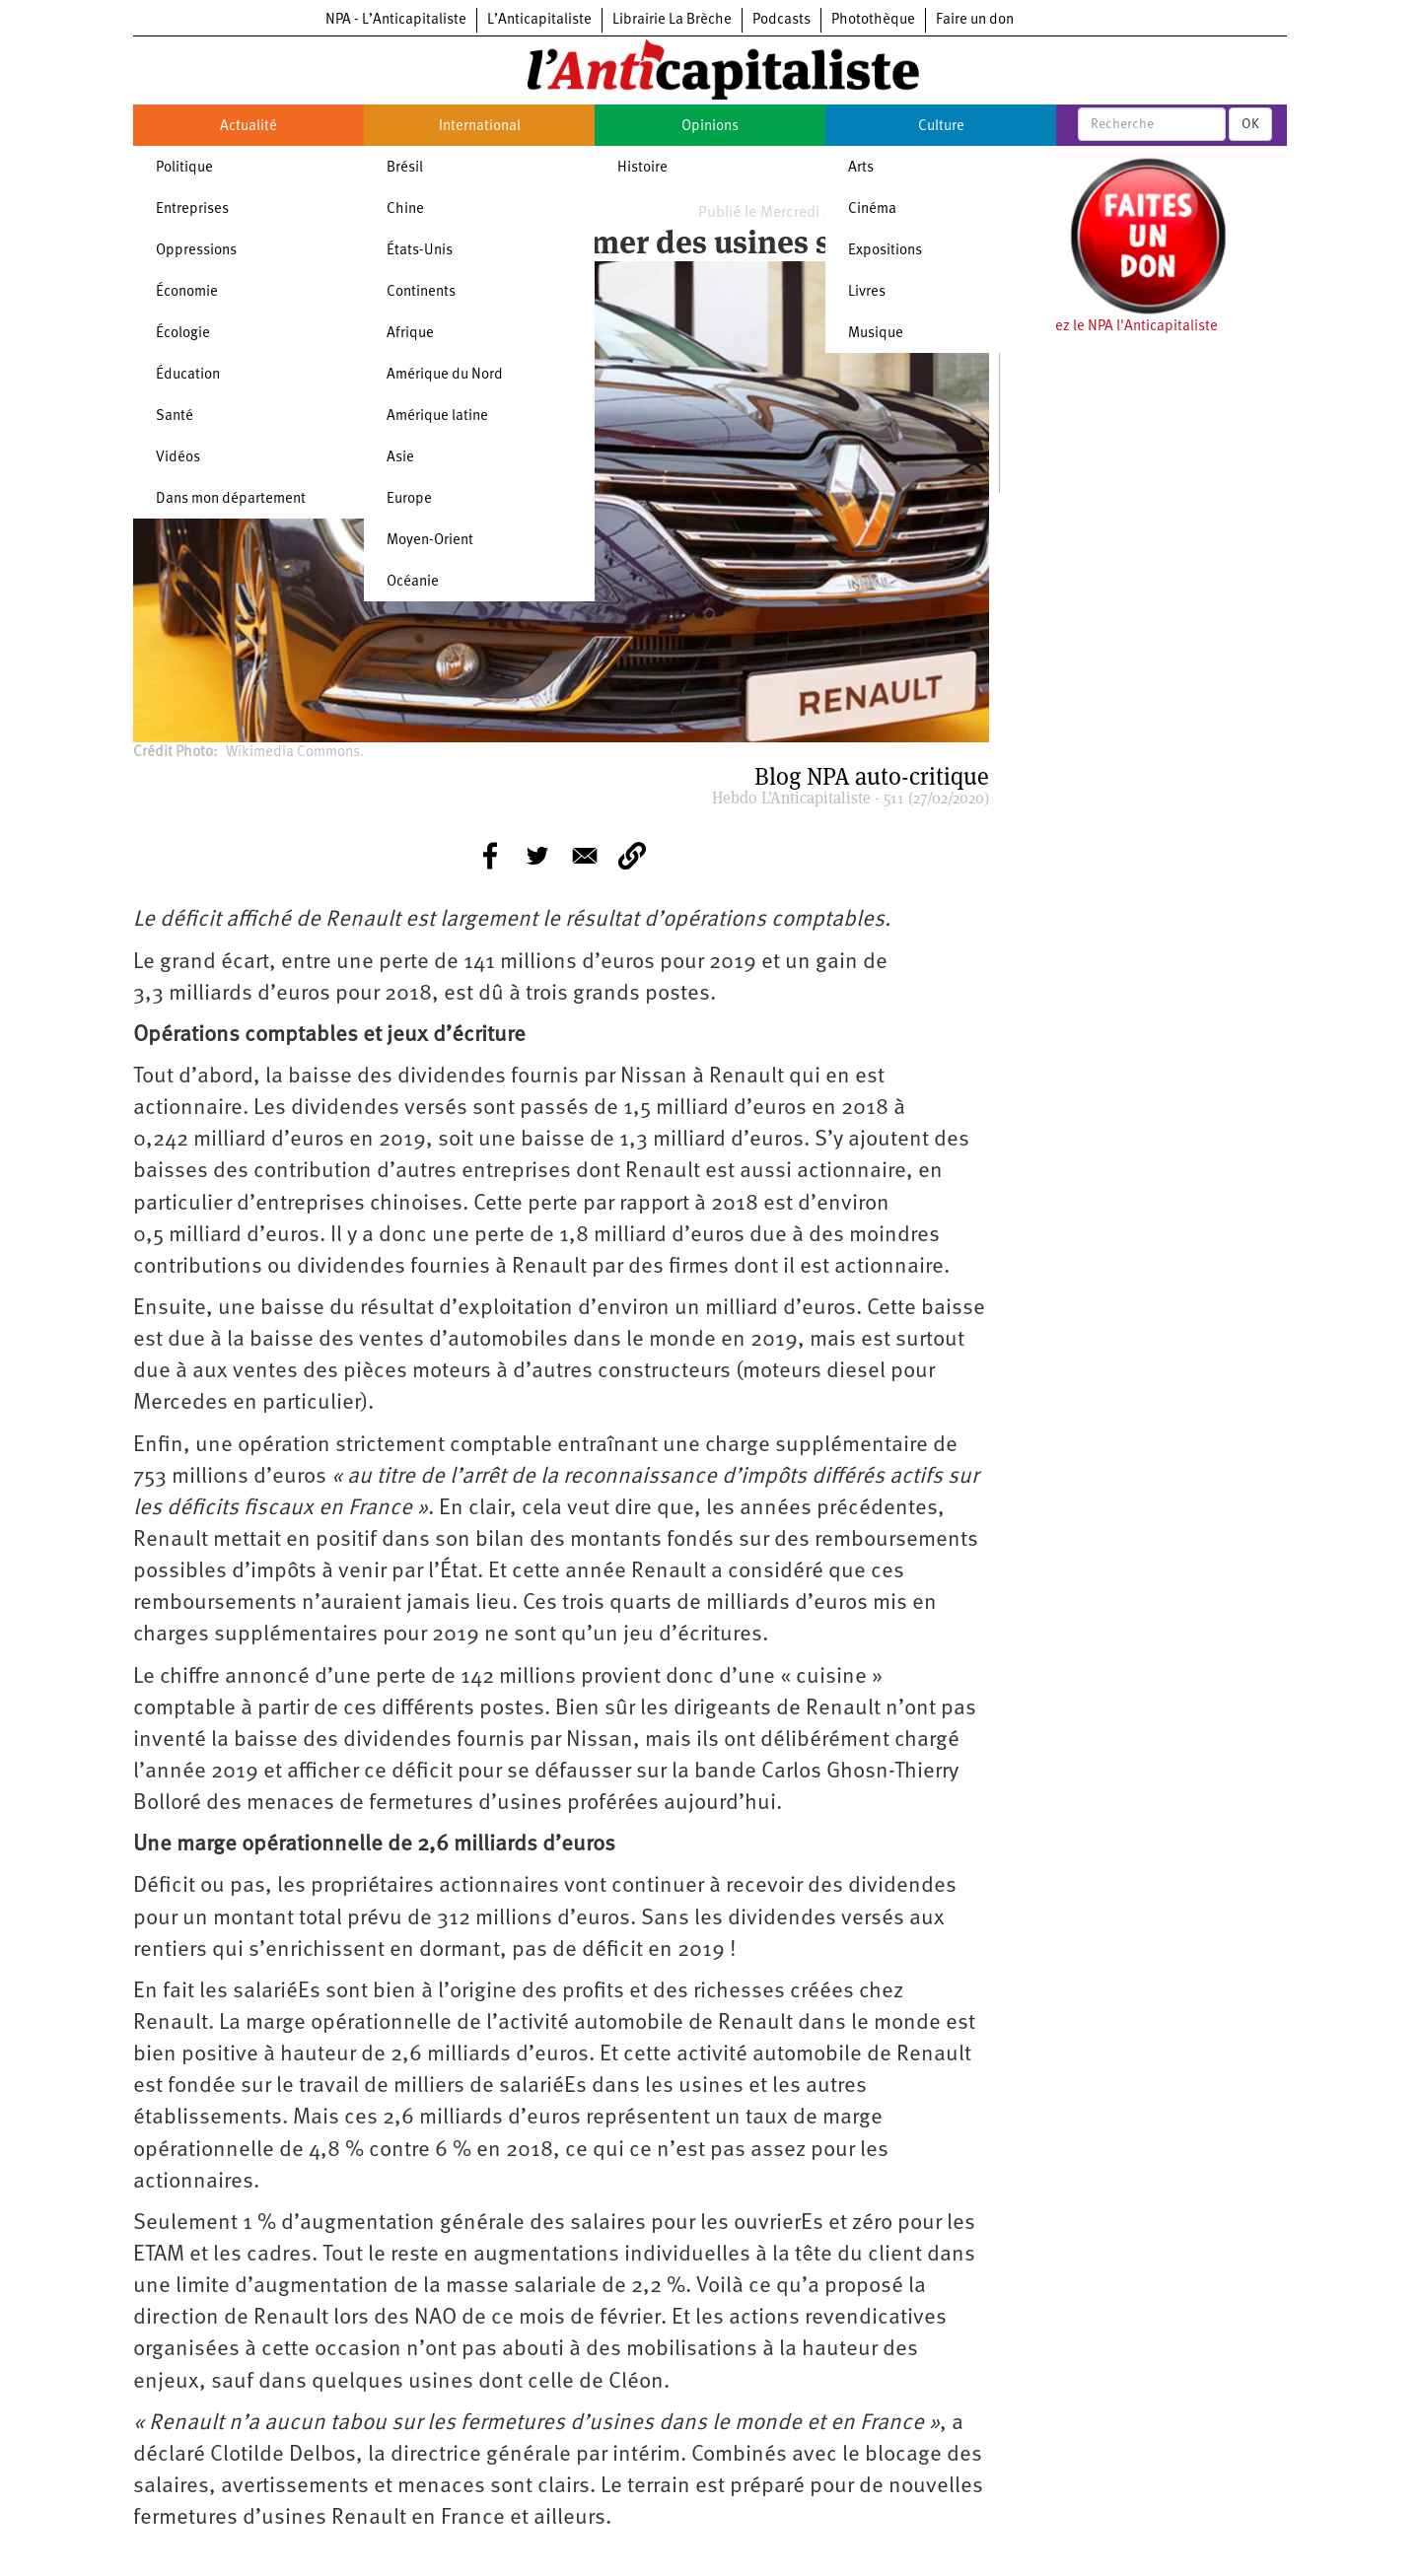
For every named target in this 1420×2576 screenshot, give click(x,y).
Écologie (183, 333)
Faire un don (975, 20)
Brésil (405, 168)
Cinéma (872, 209)
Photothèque (873, 20)
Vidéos (178, 458)
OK (1250, 124)
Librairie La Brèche (672, 20)
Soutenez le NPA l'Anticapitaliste (1114, 326)
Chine (405, 209)
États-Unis (420, 251)
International (480, 126)
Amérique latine (437, 416)
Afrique (410, 333)
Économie (187, 292)
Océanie (413, 582)
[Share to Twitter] (537, 855)
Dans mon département (231, 499)
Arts (861, 168)
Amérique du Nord (445, 375)
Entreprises (192, 209)
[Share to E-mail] (584, 855)
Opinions (710, 126)
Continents (421, 292)
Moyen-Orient (430, 540)
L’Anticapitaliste (539, 20)
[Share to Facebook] (490, 855)
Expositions (885, 251)
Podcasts (781, 20)
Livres (867, 292)
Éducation (188, 375)
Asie (400, 458)
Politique (184, 168)
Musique (875, 333)
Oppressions (196, 251)
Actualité (248, 126)
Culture (941, 126)
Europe (409, 499)
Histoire (642, 168)
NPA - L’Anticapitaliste (395, 20)
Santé (174, 416)
